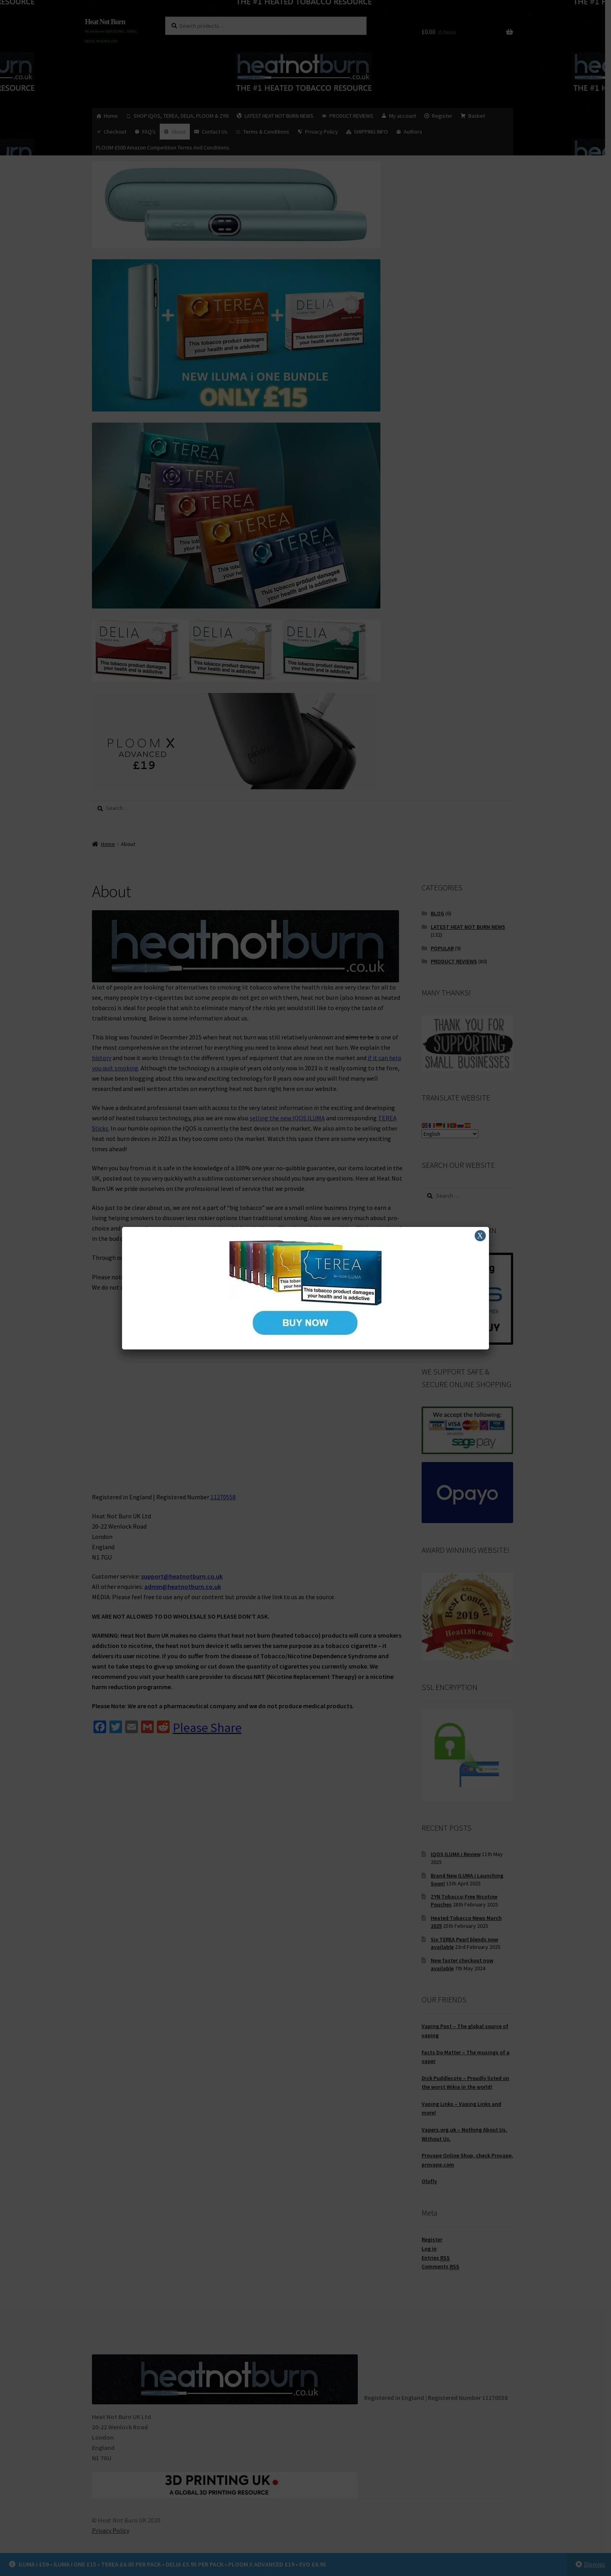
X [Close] (480, 1235)
